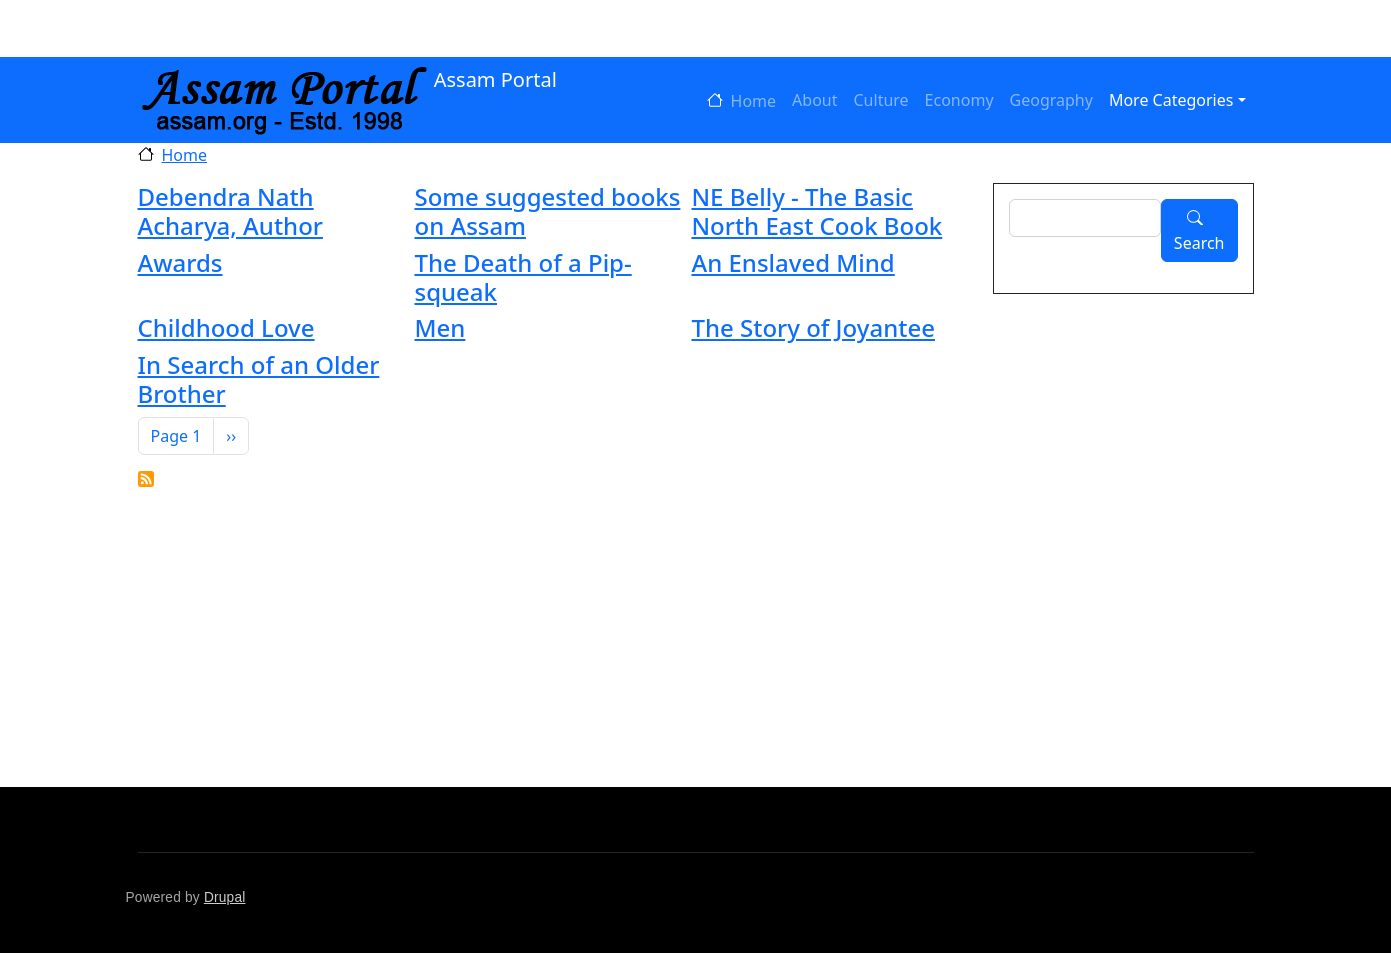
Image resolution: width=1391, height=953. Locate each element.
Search (1199, 243)
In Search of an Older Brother (259, 379)
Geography (1051, 100)
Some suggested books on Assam (547, 211)
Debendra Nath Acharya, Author (230, 211)
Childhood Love (226, 327)
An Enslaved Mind (792, 262)
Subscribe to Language (146, 479)
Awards (180, 262)
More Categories (1171, 100)
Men (439, 327)
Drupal (225, 897)
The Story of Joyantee (812, 327)
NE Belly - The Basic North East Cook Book (816, 211)
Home (754, 101)
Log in (201, 29)
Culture (881, 100)
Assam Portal (347, 81)
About (814, 100)
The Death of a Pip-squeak (522, 277)
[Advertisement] (738, 637)
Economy (959, 100)
